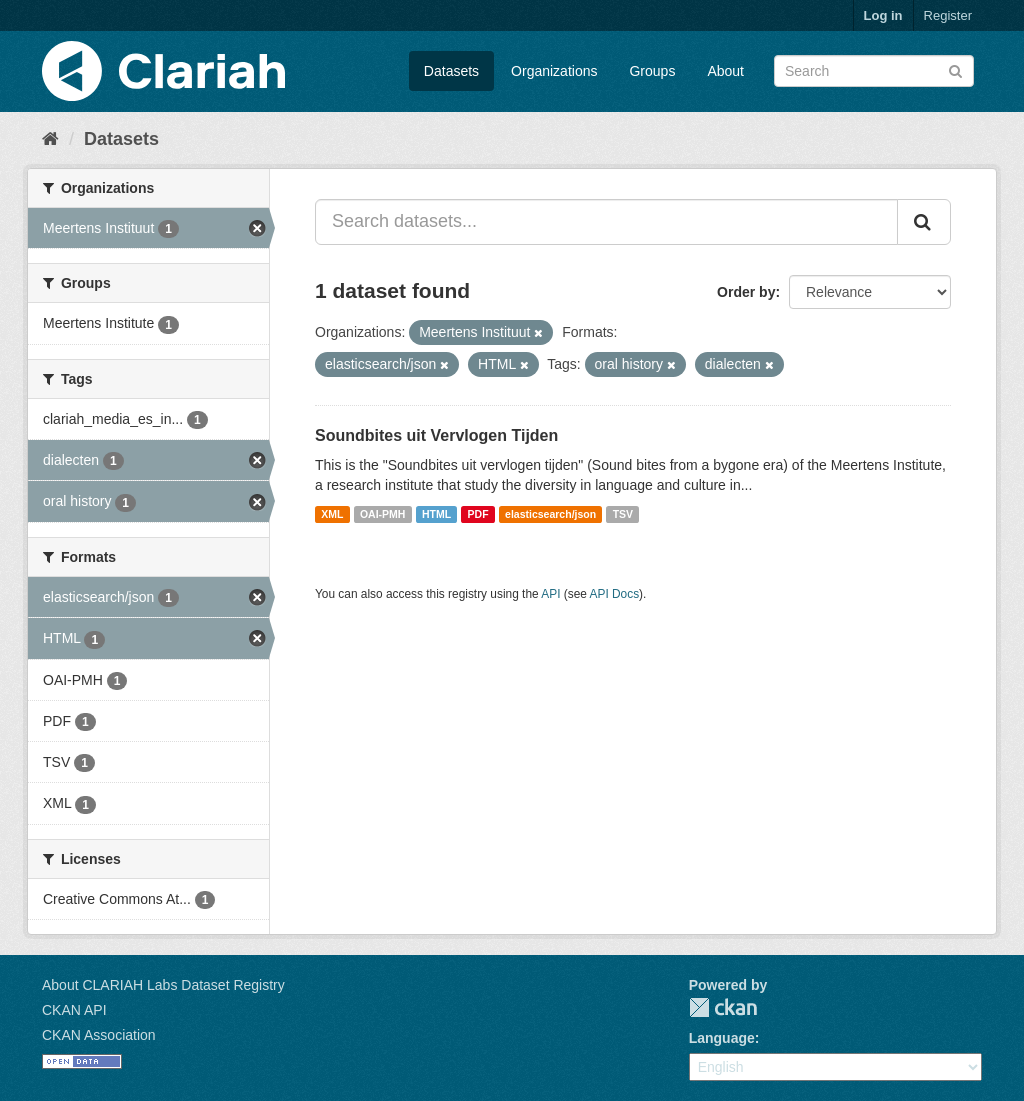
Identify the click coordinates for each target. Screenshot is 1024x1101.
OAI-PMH (383, 514)
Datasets (451, 71)
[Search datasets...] (606, 222)
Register (948, 15)
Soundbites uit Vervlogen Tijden (436, 435)
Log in (883, 15)
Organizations (554, 71)
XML (332, 514)
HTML (436, 514)
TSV (623, 514)
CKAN (723, 1007)
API (550, 594)
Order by (746, 292)
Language (722, 1038)
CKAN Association (99, 1035)
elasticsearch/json (550, 514)
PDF (478, 514)
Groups (652, 71)
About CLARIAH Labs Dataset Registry (163, 985)
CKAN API (74, 1010)
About (725, 71)
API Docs (615, 594)
